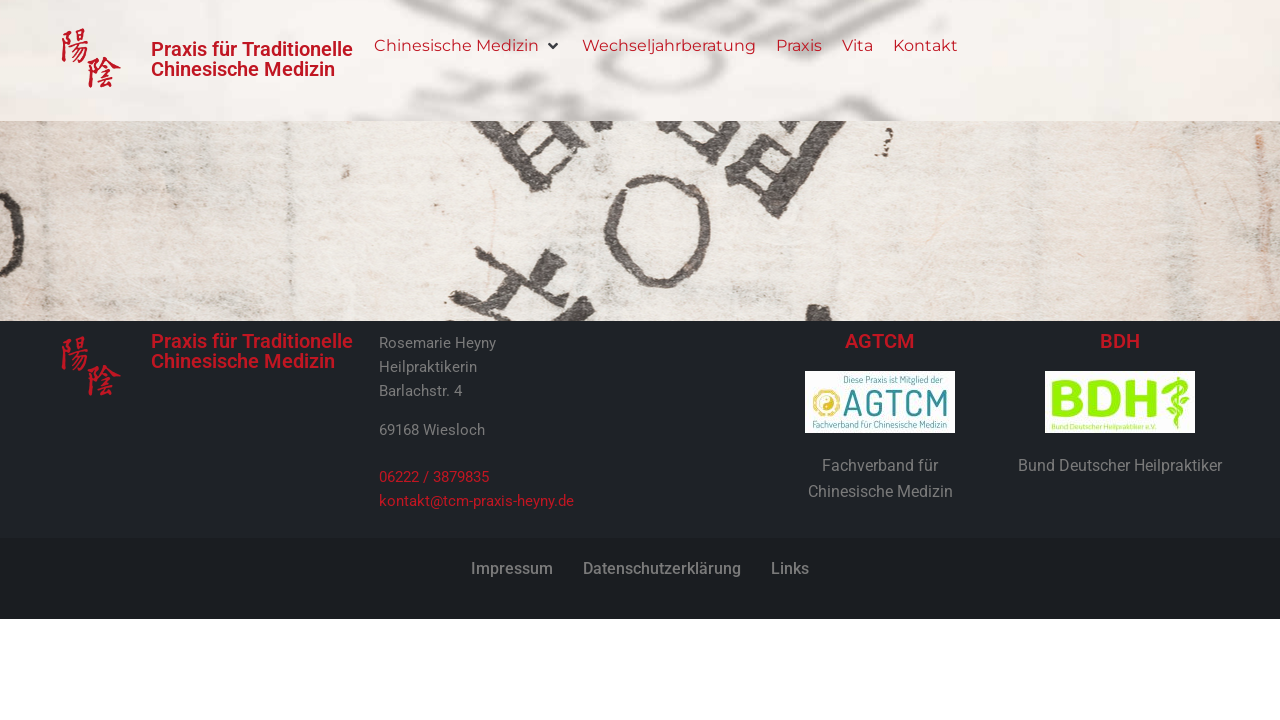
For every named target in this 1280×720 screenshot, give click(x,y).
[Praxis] (799, 46)
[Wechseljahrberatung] (669, 46)
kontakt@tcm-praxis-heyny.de (476, 501)
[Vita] (857, 46)
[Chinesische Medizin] (468, 46)
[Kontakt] (925, 46)
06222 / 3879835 (434, 477)
